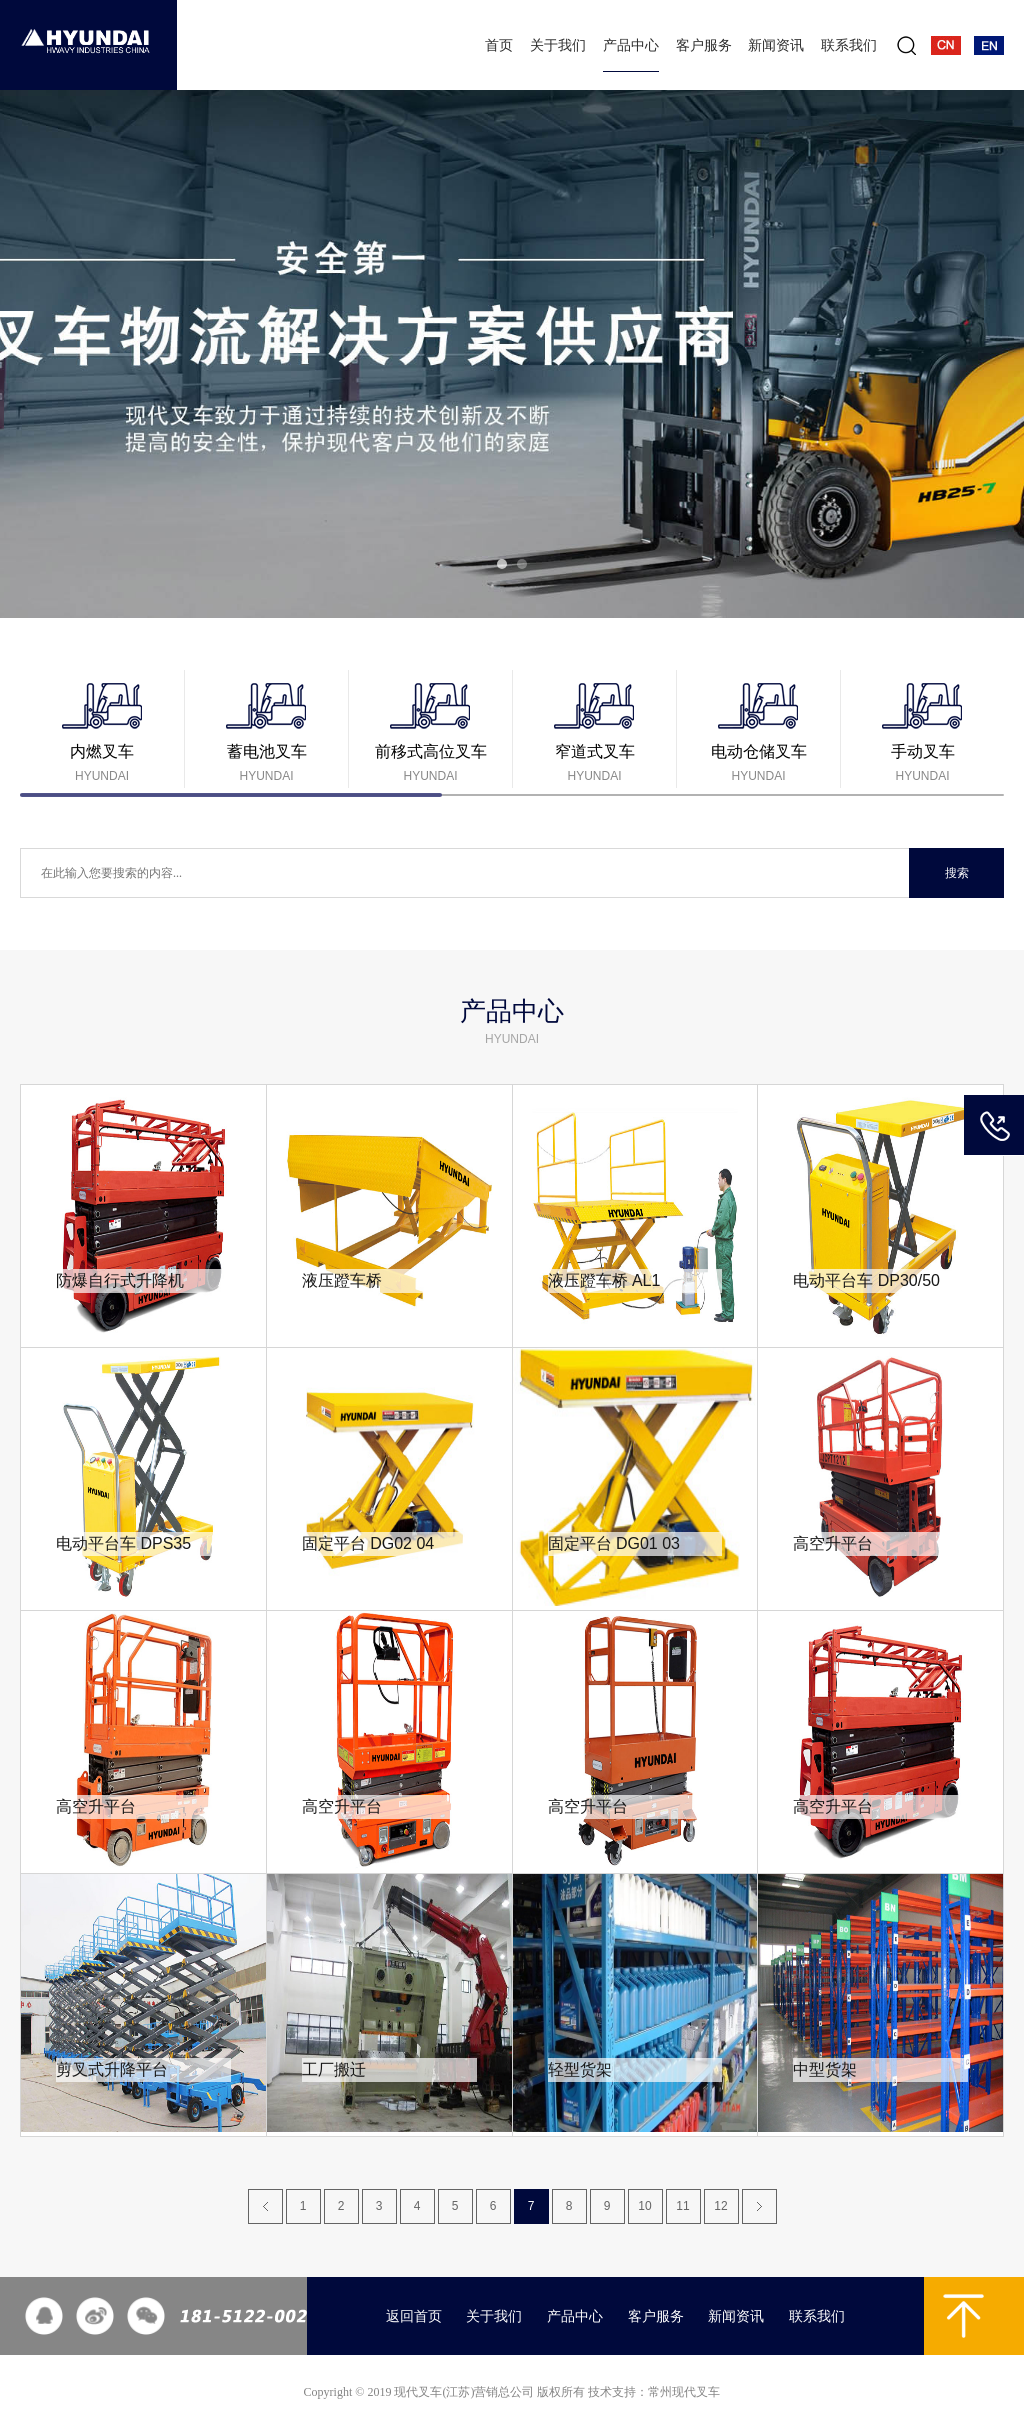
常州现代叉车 (684, 2392)
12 (720, 2206)
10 (644, 2206)
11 (682, 2206)
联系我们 (849, 45)
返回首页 (414, 2316)
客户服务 (704, 45)
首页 (499, 45)
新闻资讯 (776, 45)
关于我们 (558, 45)
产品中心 (631, 45)
